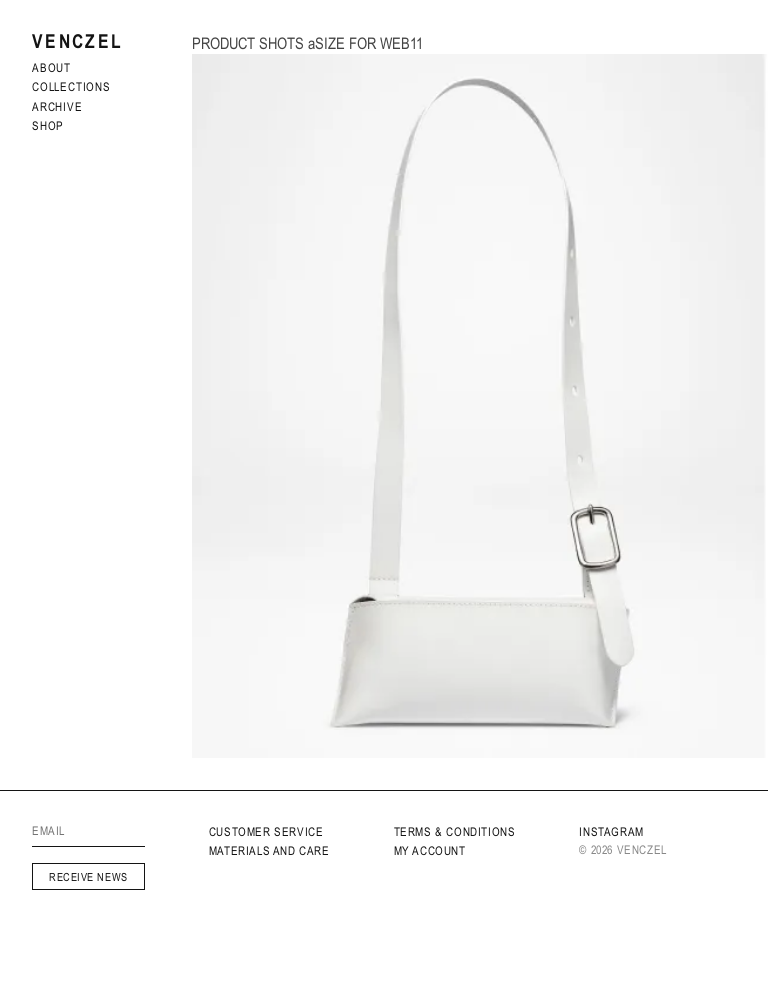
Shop (48, 126)
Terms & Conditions (455, 832)
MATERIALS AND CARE (269, 851)
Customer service (266, 832)
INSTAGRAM (611, 832)
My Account (430, 851)
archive (57, 107)
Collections (71, 87)
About (51, 68)
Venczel (77, 41)
